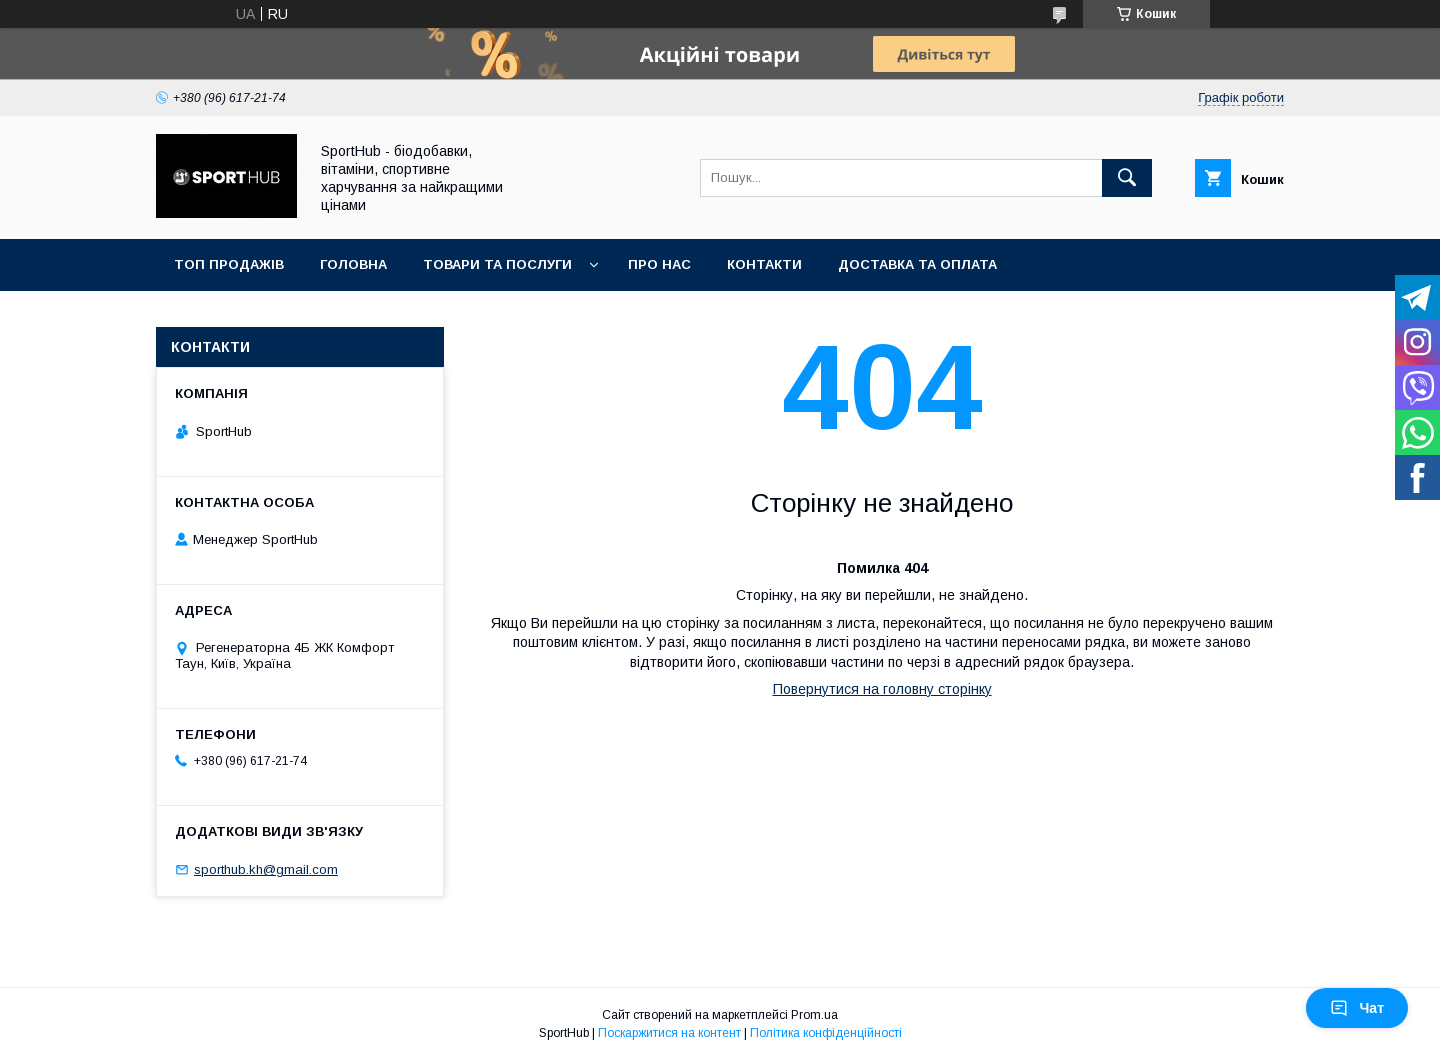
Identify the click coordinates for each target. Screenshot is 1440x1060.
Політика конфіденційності (826, 1033)
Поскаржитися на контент (669, 1033)
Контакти (764, 264)
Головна (353, 264)
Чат (1357, 1008)
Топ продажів (229, 264)
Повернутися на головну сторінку (882, 689)
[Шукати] (1127, 178)
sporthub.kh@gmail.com (266, 869)
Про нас (659, 264)
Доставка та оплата (917, 264)
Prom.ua (814, 1015)
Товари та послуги (497, 264)
